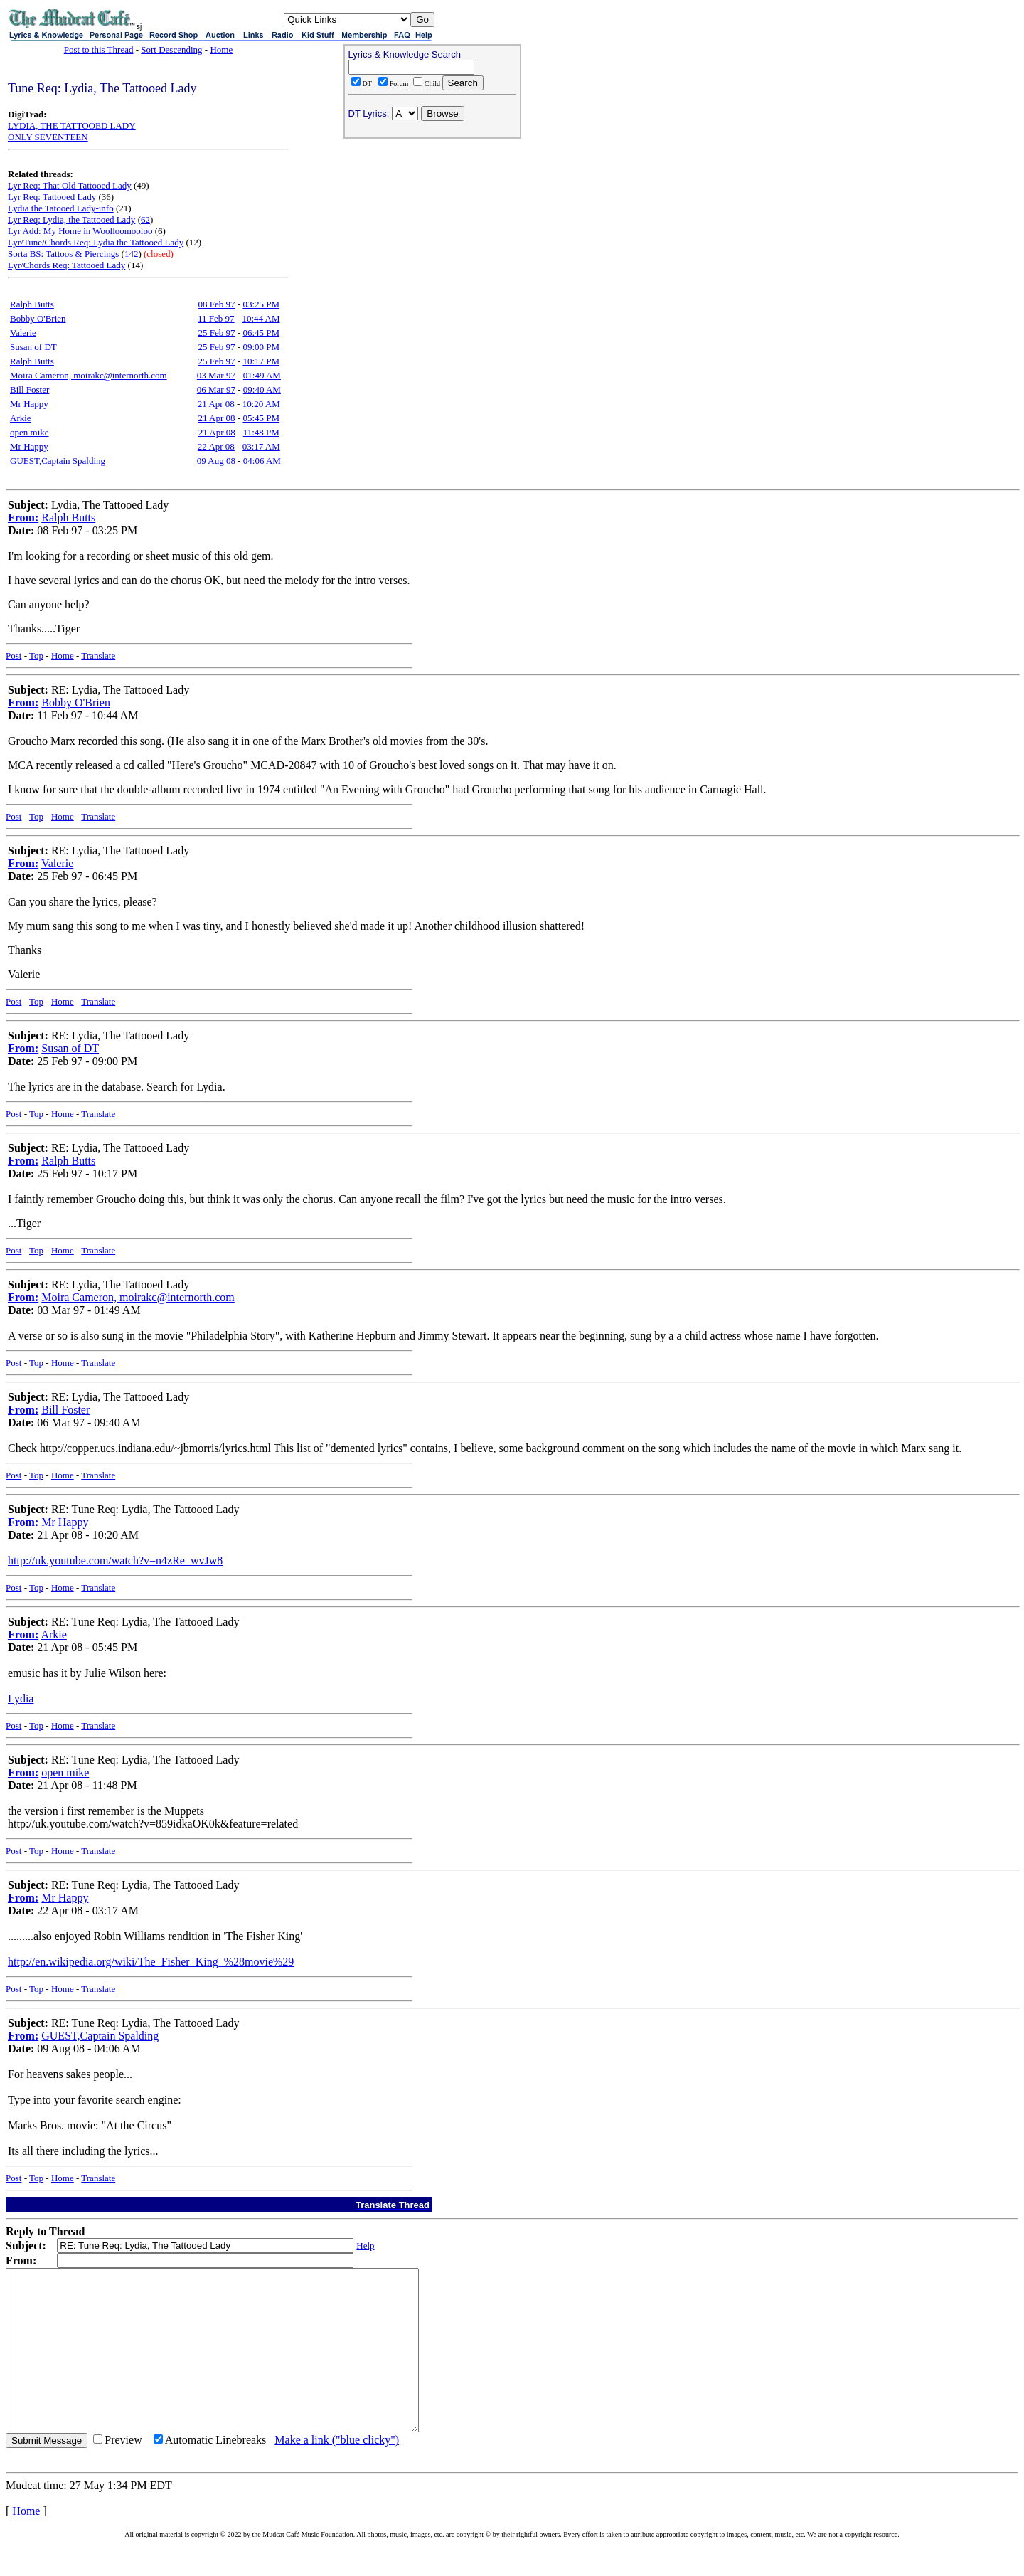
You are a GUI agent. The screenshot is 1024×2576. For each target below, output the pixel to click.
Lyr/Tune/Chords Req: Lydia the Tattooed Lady (95, 242)
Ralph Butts (32, 304)
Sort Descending (171, 49)
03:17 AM (261, 446)
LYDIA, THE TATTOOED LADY (72, 125)
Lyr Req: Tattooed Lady (52, 196)
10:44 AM (260, 318)
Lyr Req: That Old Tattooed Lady (70, 185)
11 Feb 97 (216, 318)
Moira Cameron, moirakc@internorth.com (88, 375)
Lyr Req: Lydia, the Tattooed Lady (71, 219)
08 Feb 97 (216, 304)
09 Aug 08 (216, 460)
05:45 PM (260, 418)
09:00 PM (260, 346)
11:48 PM (261, 432)
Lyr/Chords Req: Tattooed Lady (66, 265)
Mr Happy (29, 403)
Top (36, 655)
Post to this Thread (99, 49)
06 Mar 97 (216, 389)
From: (23, 518)
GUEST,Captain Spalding (57, 460)
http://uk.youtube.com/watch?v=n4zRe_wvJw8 (115, 1560)
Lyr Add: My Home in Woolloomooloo (80, 231)
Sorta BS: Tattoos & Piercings (63, 253)
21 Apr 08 (216, 403)
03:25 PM (260, 304)
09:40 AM (262, 389)
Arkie (20, 418)
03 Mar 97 (216, 375)
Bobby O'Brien (38, 318)
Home (221, 49)
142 (131, 253)
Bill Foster (29, 389)
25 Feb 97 (216, 332)
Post (13, 655)
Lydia (20, 1698)
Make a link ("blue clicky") (336, 2472)
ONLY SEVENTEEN (48, 137)
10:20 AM (261, 403)
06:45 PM (260, 332)
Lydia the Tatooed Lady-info (61, 208)
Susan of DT (33, 346)
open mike (29, 432)
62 (145, 219)
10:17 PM (260, 361)
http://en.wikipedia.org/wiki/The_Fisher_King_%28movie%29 (151, 1962)
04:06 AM (262, 460)
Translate (98, 655)
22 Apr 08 (216, 446)
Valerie (23, 332)
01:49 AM (262, 375)
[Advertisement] (432, 235)
